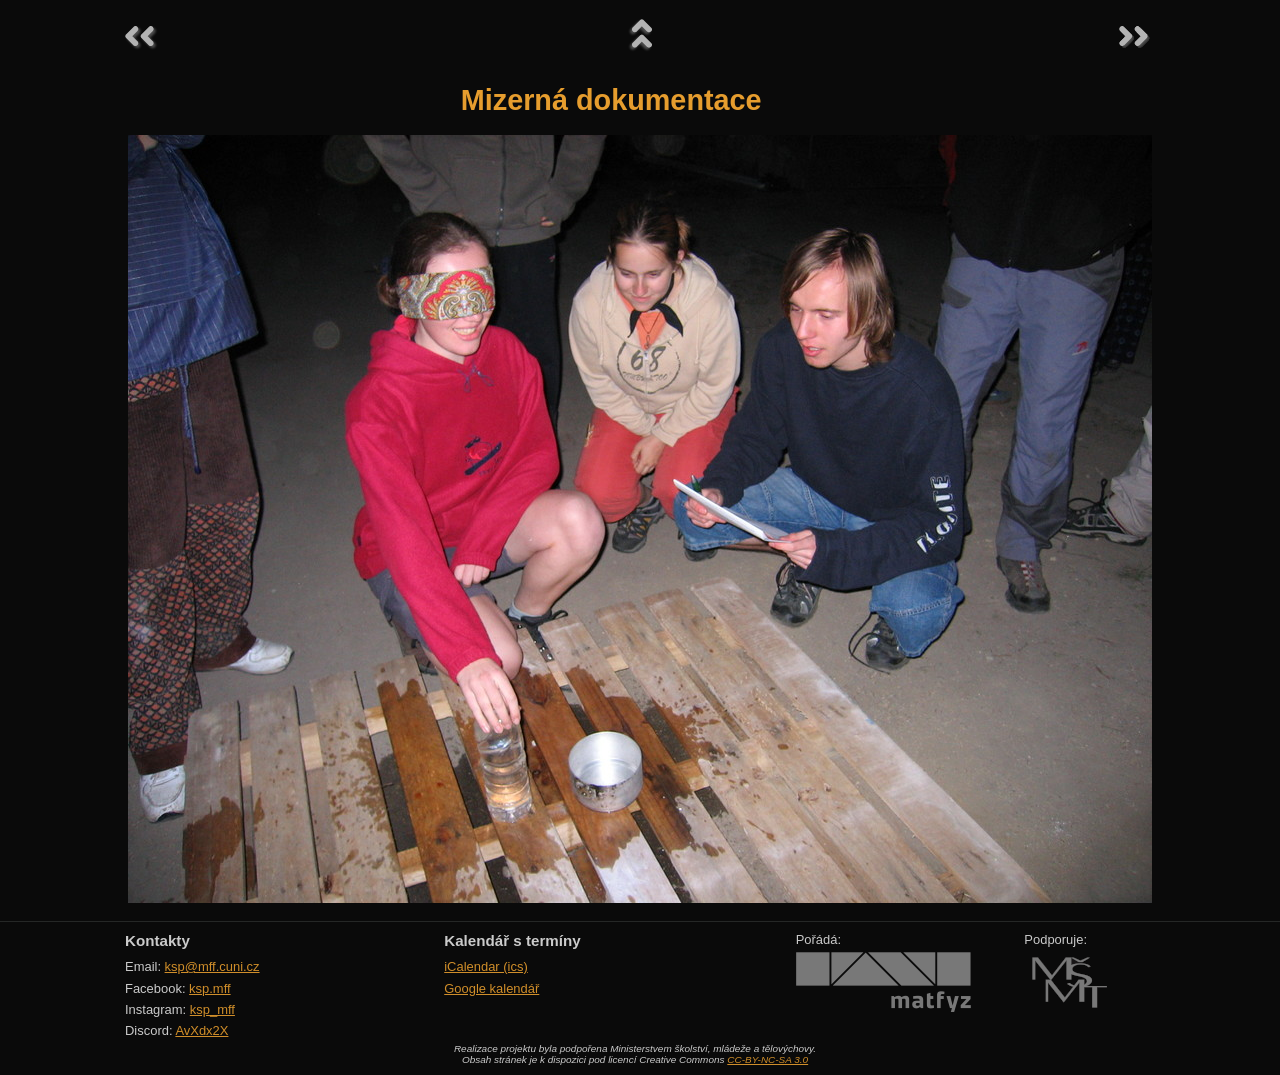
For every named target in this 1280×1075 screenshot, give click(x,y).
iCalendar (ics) (486, 966)
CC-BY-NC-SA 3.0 (767, 1059)
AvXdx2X (201, 1030)
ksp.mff (210, 988)
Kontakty (157, 940)
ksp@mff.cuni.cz (212, 966)
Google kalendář (491, 988)
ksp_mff (212, 1009)
